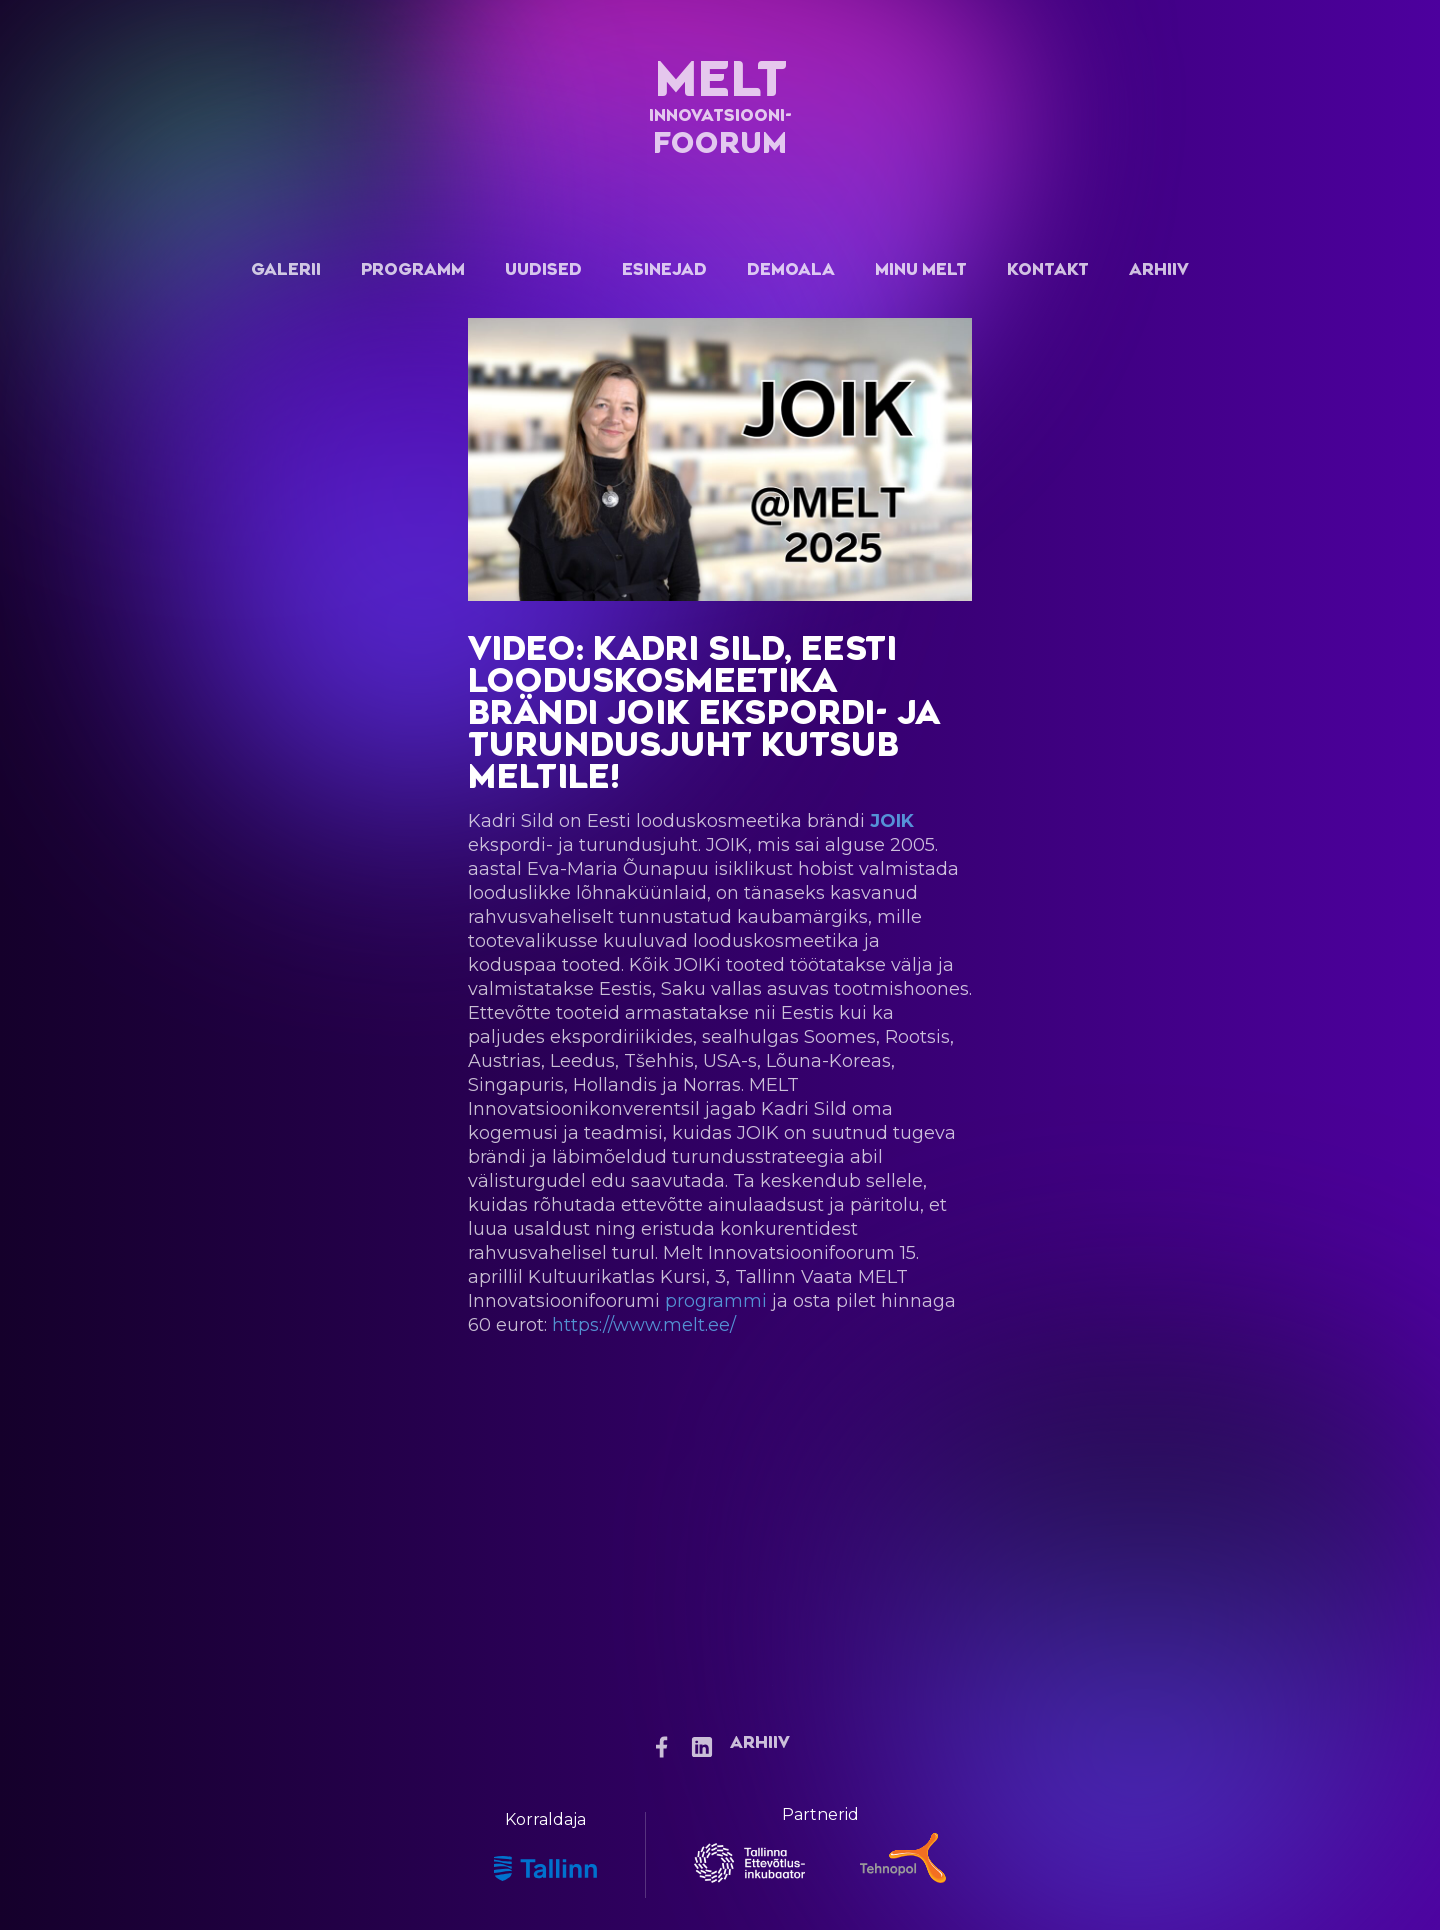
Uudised (543, 269)
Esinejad (664, 269)
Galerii (286, 269)
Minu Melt (921, 269)
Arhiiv (1159, 269)
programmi (716, 1301)
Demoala (791, 269)
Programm (413, 269)
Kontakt (1048, 269)
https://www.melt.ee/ (644, 1325)
